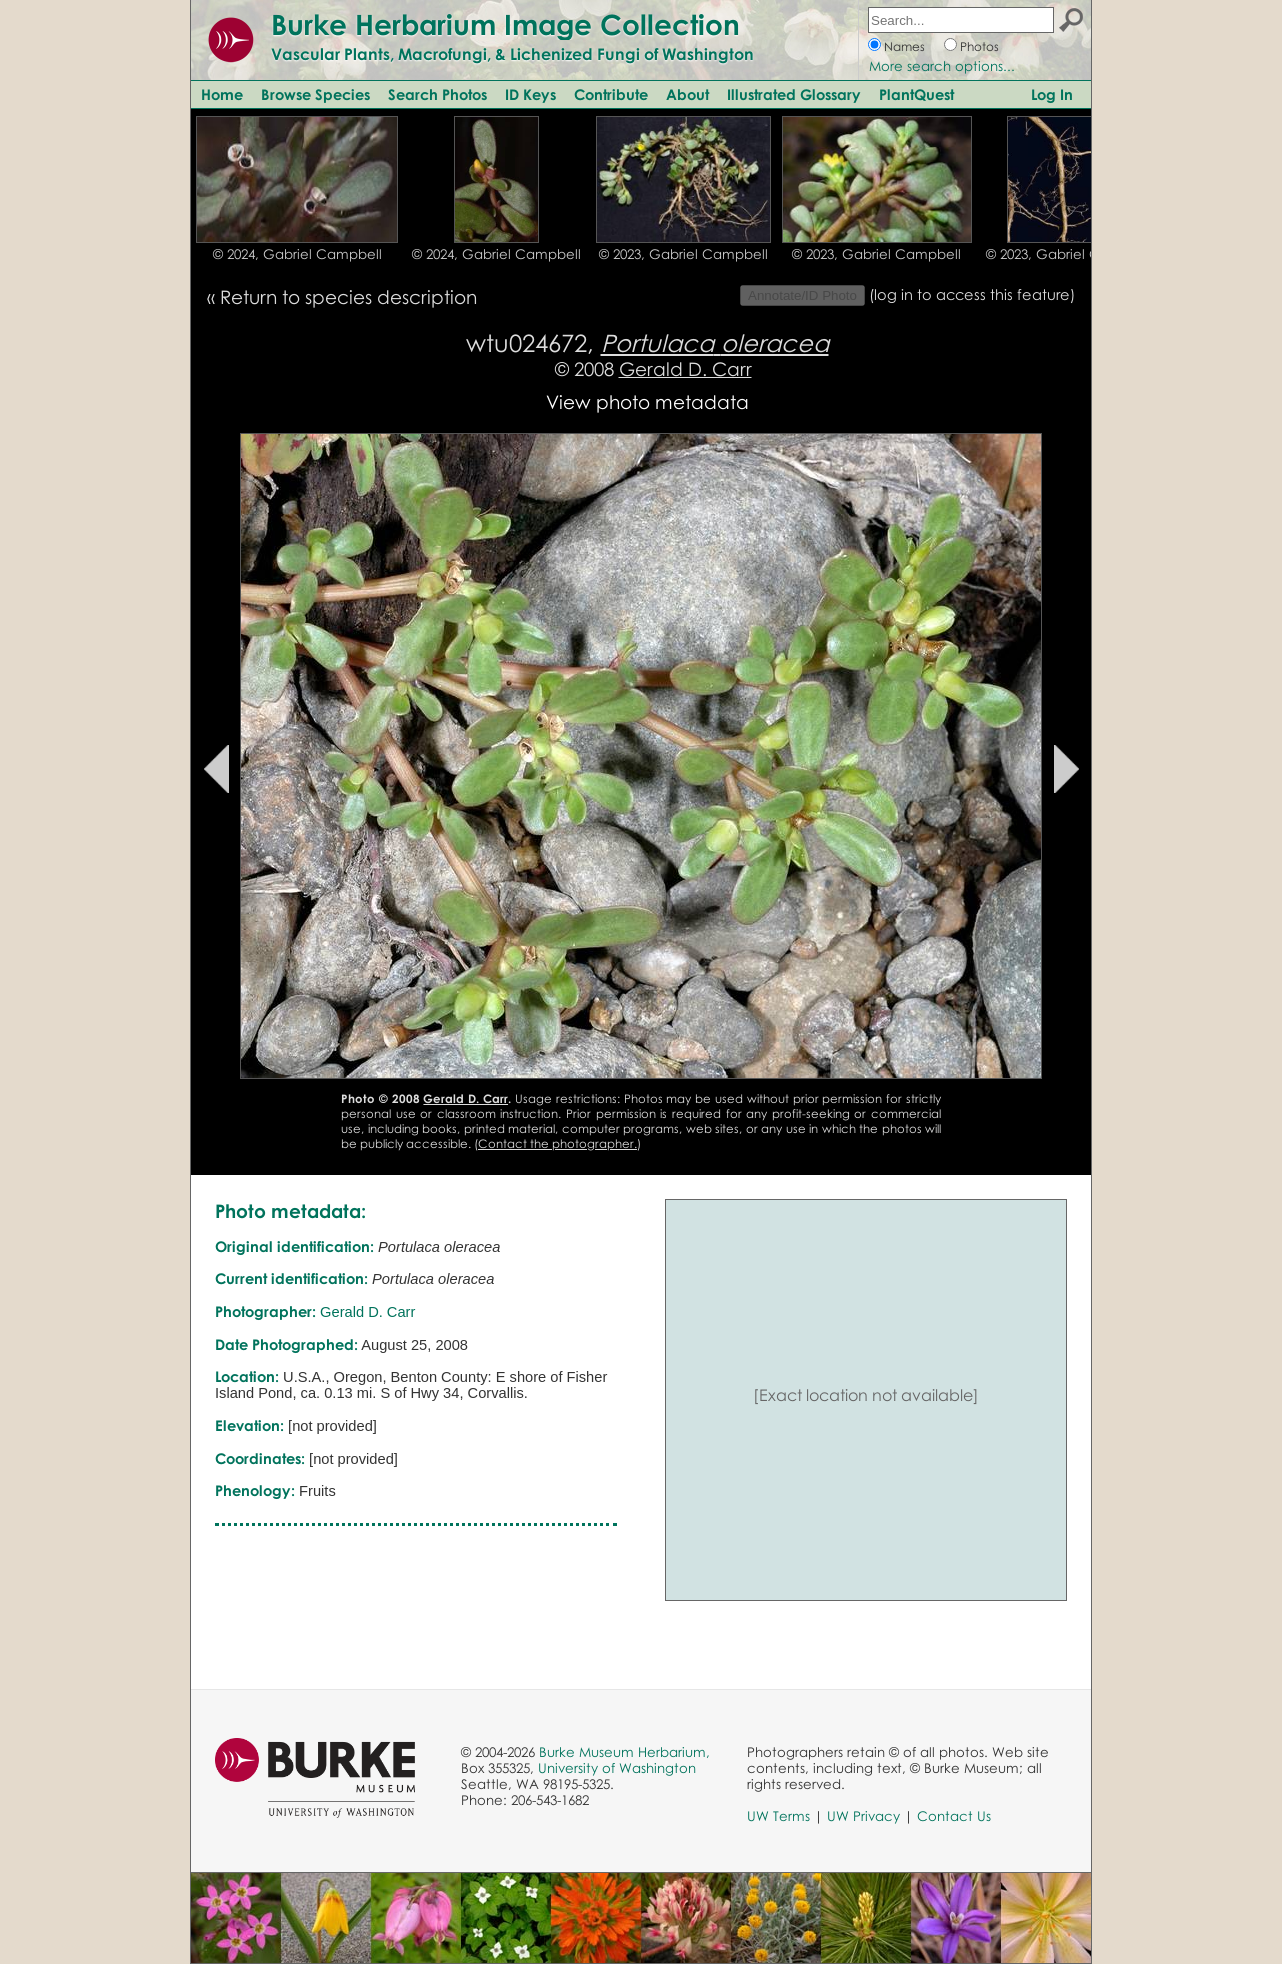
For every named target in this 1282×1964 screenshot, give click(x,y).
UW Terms (778, 1816)
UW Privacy (863, 1816)
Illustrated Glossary (794, 94)
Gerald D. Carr (685, 368)
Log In (1052, 94)
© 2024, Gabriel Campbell (297, 254)
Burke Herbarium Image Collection (505, 24)
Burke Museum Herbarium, (624, 1752)
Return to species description (348, 296)
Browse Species (315, 94)
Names (904, 46)
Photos (979, 46)
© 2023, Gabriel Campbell (683, 254)
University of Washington (617, 1768)
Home (222, 94)
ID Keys (530, 94)
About (687, 94)
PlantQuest (916, 94)
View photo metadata (647, 401)
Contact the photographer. (557, 1143)
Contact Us (954, 1816)
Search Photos (437, 94)
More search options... (942, 66)
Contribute (611, 94)
